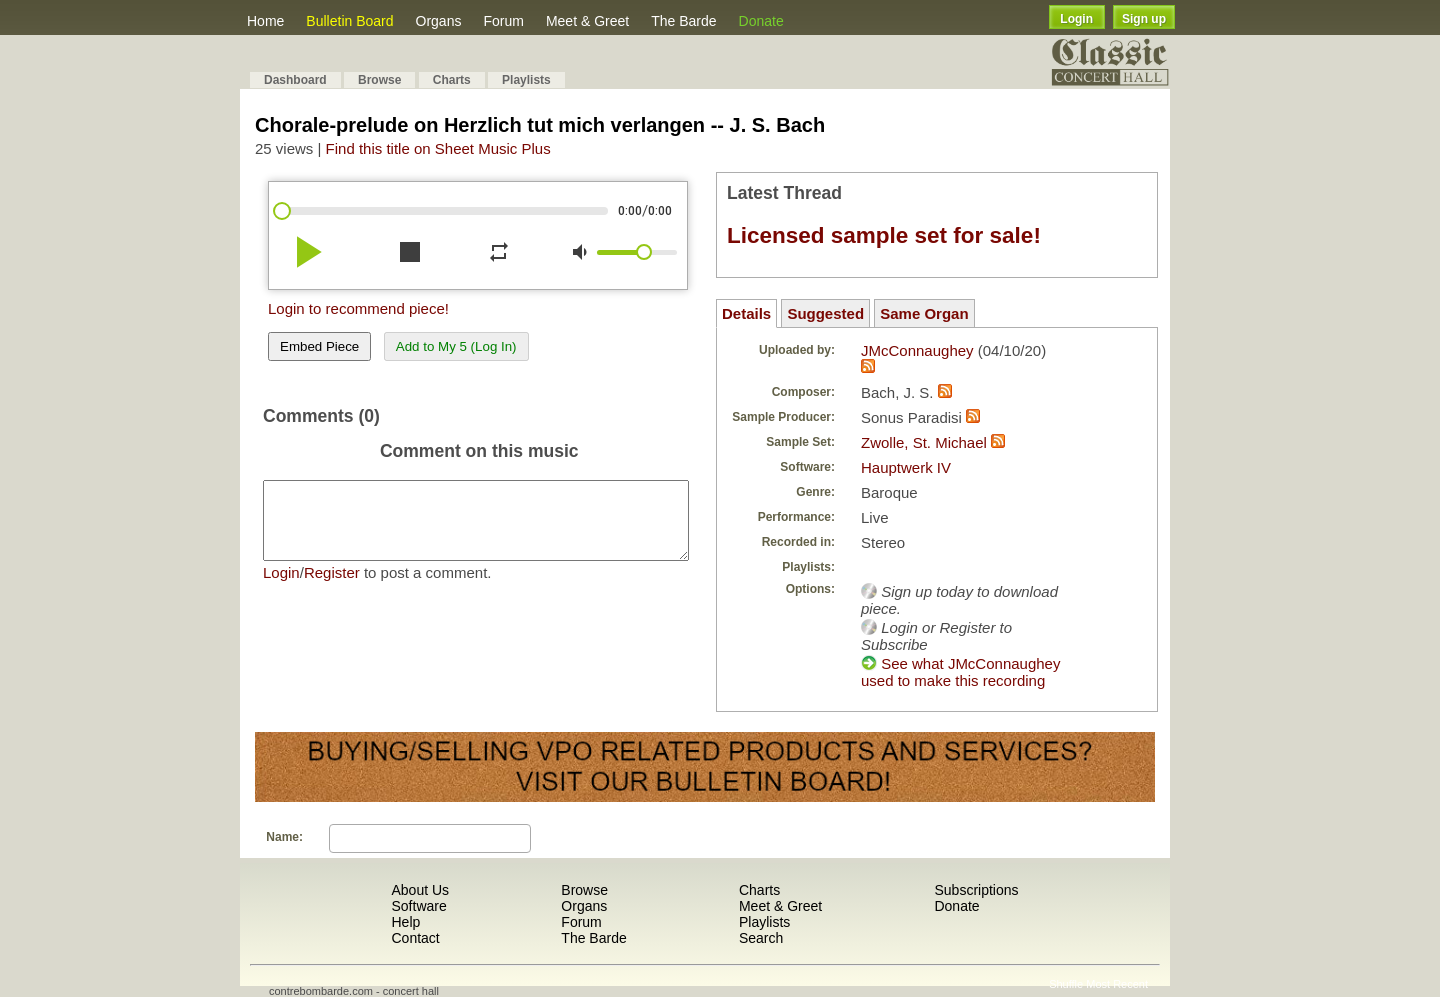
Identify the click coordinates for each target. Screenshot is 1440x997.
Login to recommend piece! (358, 308)
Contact (415, 938)
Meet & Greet (587, 21)
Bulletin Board (349, 21)
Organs (439, 21)
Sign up (1144, 19)
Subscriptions (976, 890)
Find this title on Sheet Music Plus (438, 148)
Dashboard (295, 80)
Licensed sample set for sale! (884, 235)
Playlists (526, 80)
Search (761, 938)
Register (332, 587)
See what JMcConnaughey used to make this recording (960, 672)
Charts (452, 80)
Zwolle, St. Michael (924, 442)
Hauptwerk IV (906, 467)
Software (418, 906)
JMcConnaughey (917, 350)
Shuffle (1066, 984)
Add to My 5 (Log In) (456, 346)
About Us (420, 890)
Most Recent (1117, 984)
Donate (761, 21)
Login (1076, 19)
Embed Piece (319, 346)
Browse (379, 80)
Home (265, 21)
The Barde (683, 21)
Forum (503, 21)
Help (405, 922)
